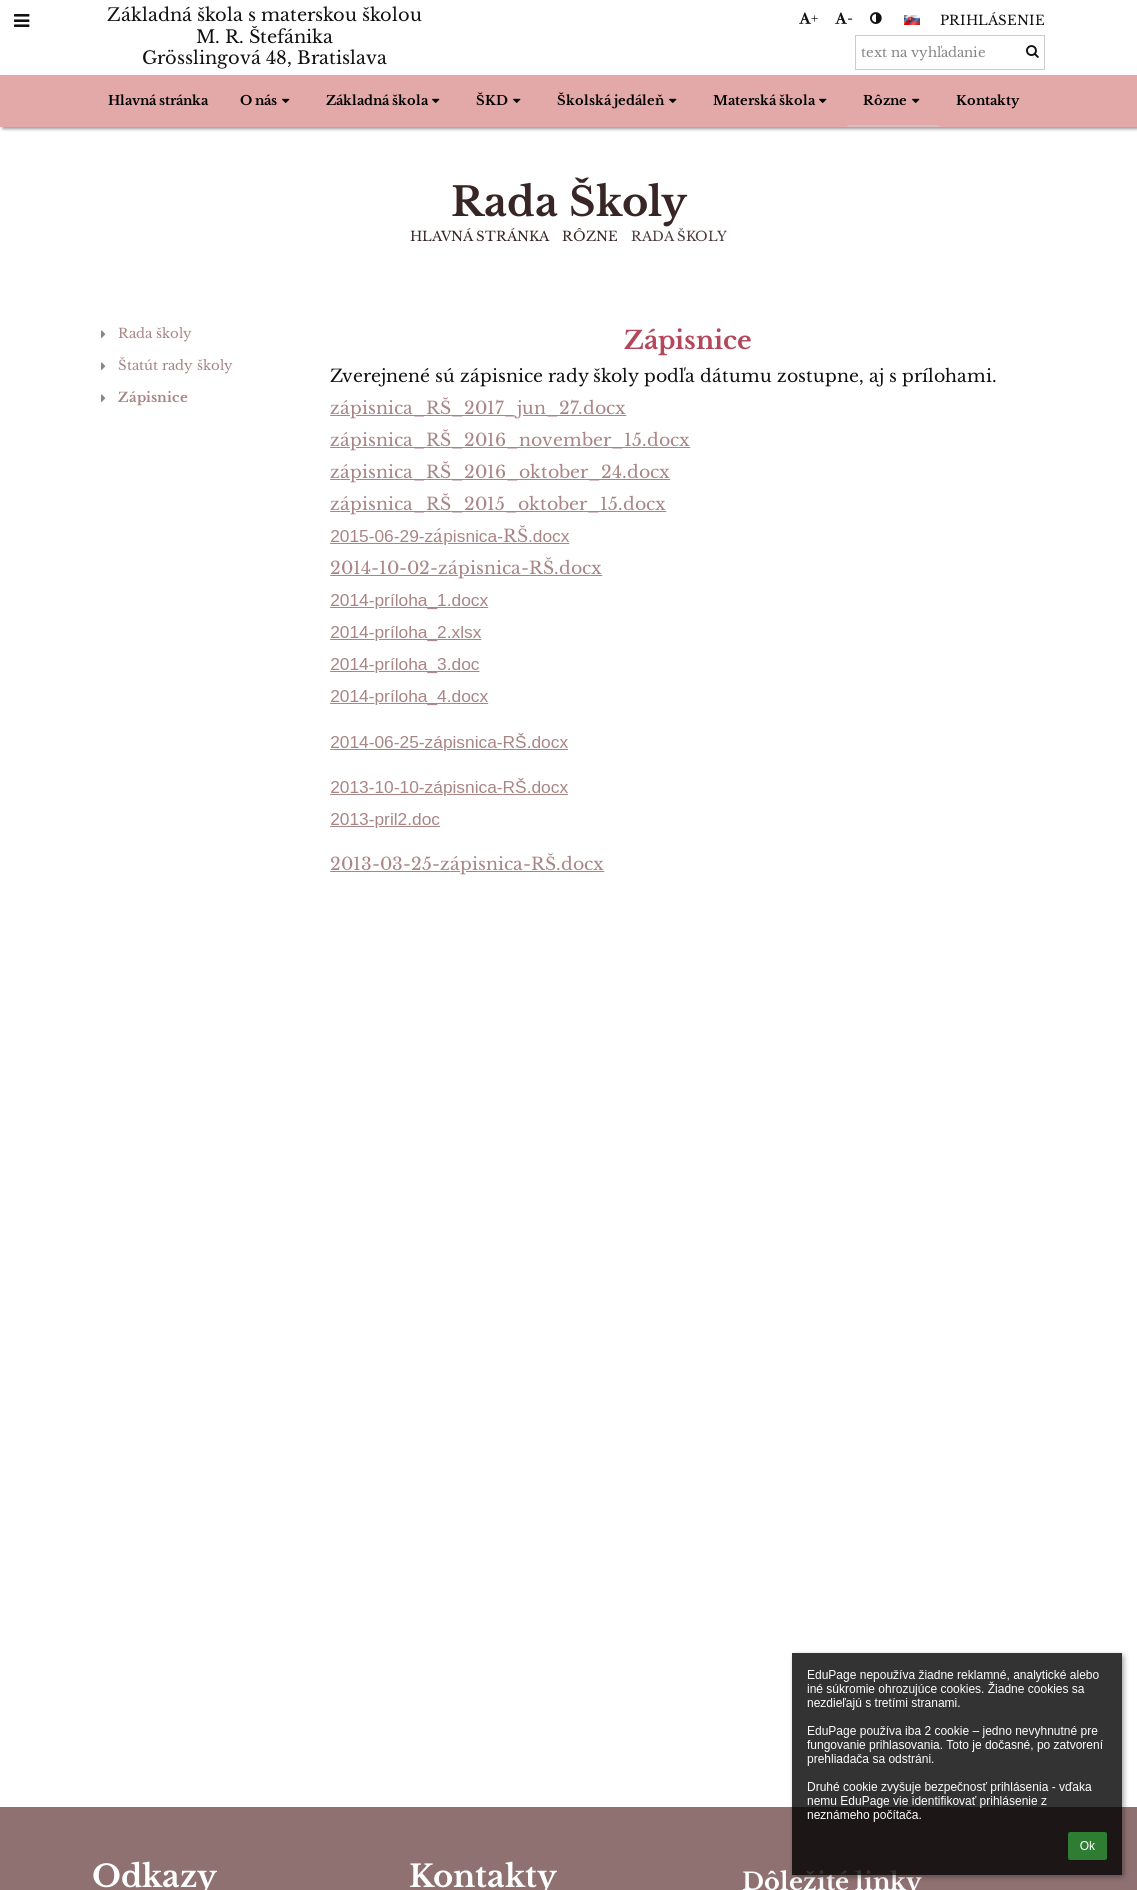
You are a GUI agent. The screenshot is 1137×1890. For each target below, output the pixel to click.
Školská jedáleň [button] (619, 100)
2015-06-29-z (381, 536)
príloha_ (405, 632)
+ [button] (808, 18)
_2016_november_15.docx (570, 440)
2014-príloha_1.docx (409, 600)
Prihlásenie (992, 20)
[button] (912, 20)
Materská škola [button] (772, 100)
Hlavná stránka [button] (158, 100)
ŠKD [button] (500, 100)
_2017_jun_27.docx (538, 408)
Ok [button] (1087, 1846)
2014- (352, 632)
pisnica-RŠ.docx (532, 864)
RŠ (438, 408)
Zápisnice (153, 397)
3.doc (458, 664)
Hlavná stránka (479, 236)
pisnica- (473, 536)
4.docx (462, 696)
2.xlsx (459, 632)
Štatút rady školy (175, 365)
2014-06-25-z (381, 742)
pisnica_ (388, 472)
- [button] (844, 18)
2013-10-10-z (381, 787)
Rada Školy (679, 236)
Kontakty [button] (987, 100)
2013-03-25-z (390, 864)
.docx (548, 536)
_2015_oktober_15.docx (558, 504)
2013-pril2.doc (385, 819)
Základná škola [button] (385, 100)
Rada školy (155, 333)
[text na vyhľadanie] (950, 52)
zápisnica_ (378, 408)
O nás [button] (267, 100)
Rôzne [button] (893, 100)
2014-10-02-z (389, 568)
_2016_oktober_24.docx (560, 472)
